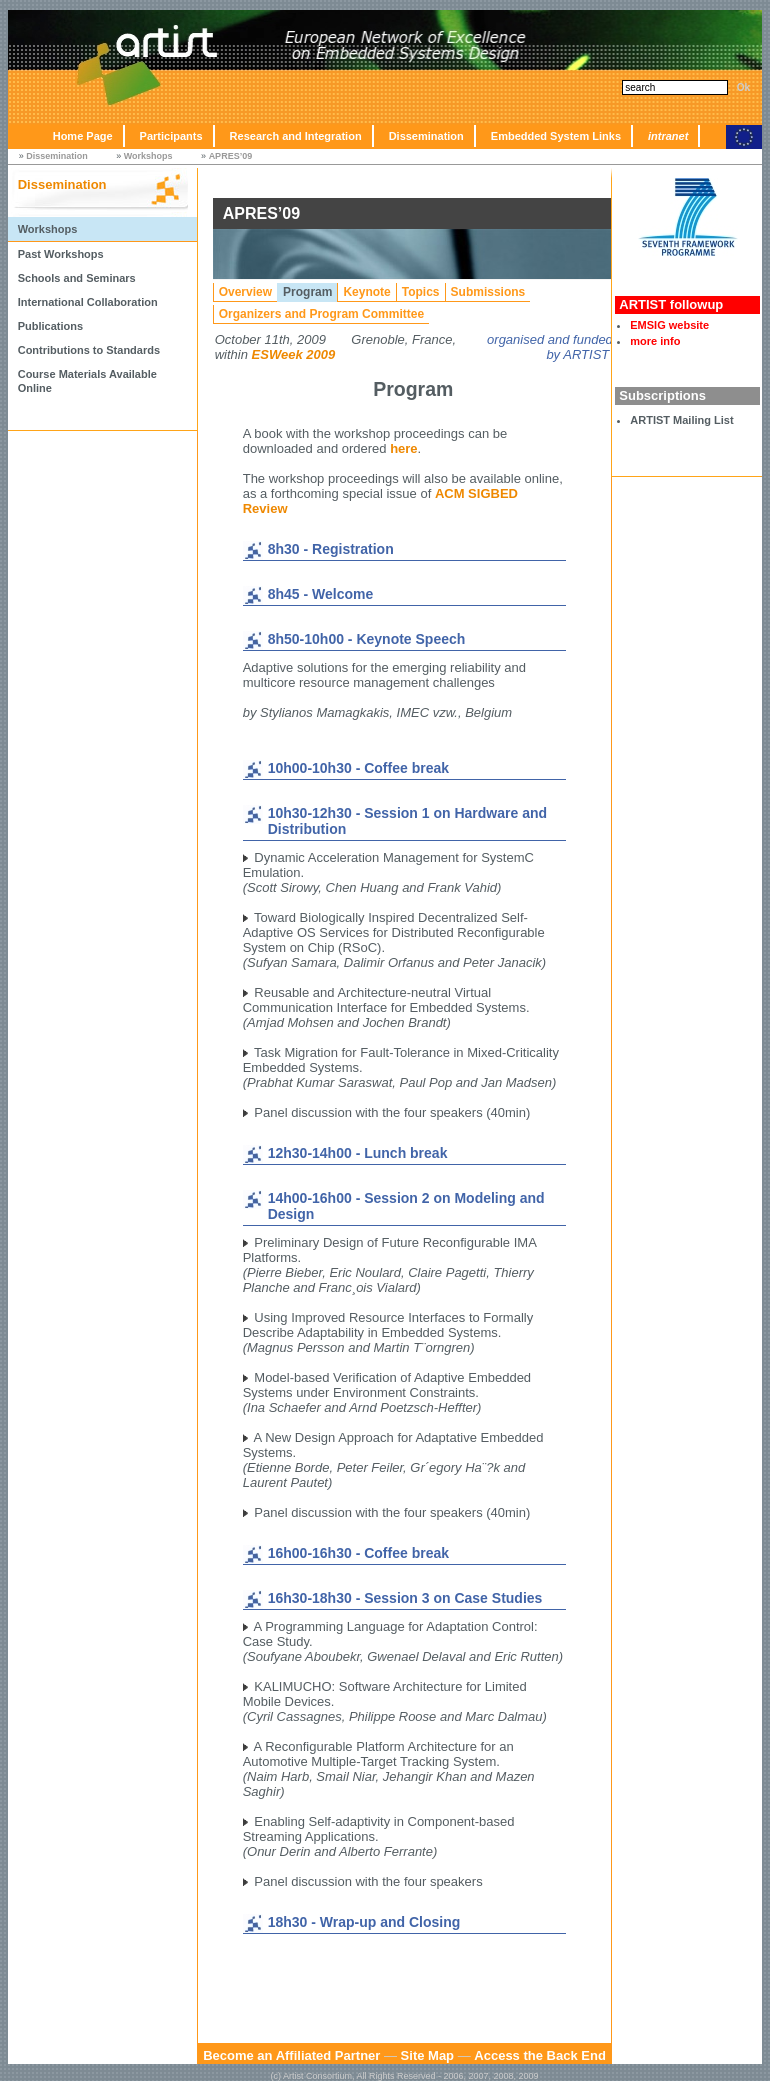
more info (655, 341)
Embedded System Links (556, 136)
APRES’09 (231, 156)
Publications (50, 326)
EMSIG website (669, 325)
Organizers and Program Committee (321, 314)
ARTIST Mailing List (681, 420)
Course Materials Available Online (87, 381)
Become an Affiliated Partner (291, 2055)
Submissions (488, 292)
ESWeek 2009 (294, 354)
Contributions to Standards (89, 350)
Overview (245, 292)
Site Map (427, 2055)
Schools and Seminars (77, 278)
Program (307, 292)
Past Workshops (61, 254)
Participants (171, 136)
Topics (421, 292)
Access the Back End (540, 2055)
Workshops (148, 156)
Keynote (366, 292)
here (403, 448)
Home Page (83, 136)
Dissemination (426, 136)
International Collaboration (88, 302)
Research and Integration (296, 136)
